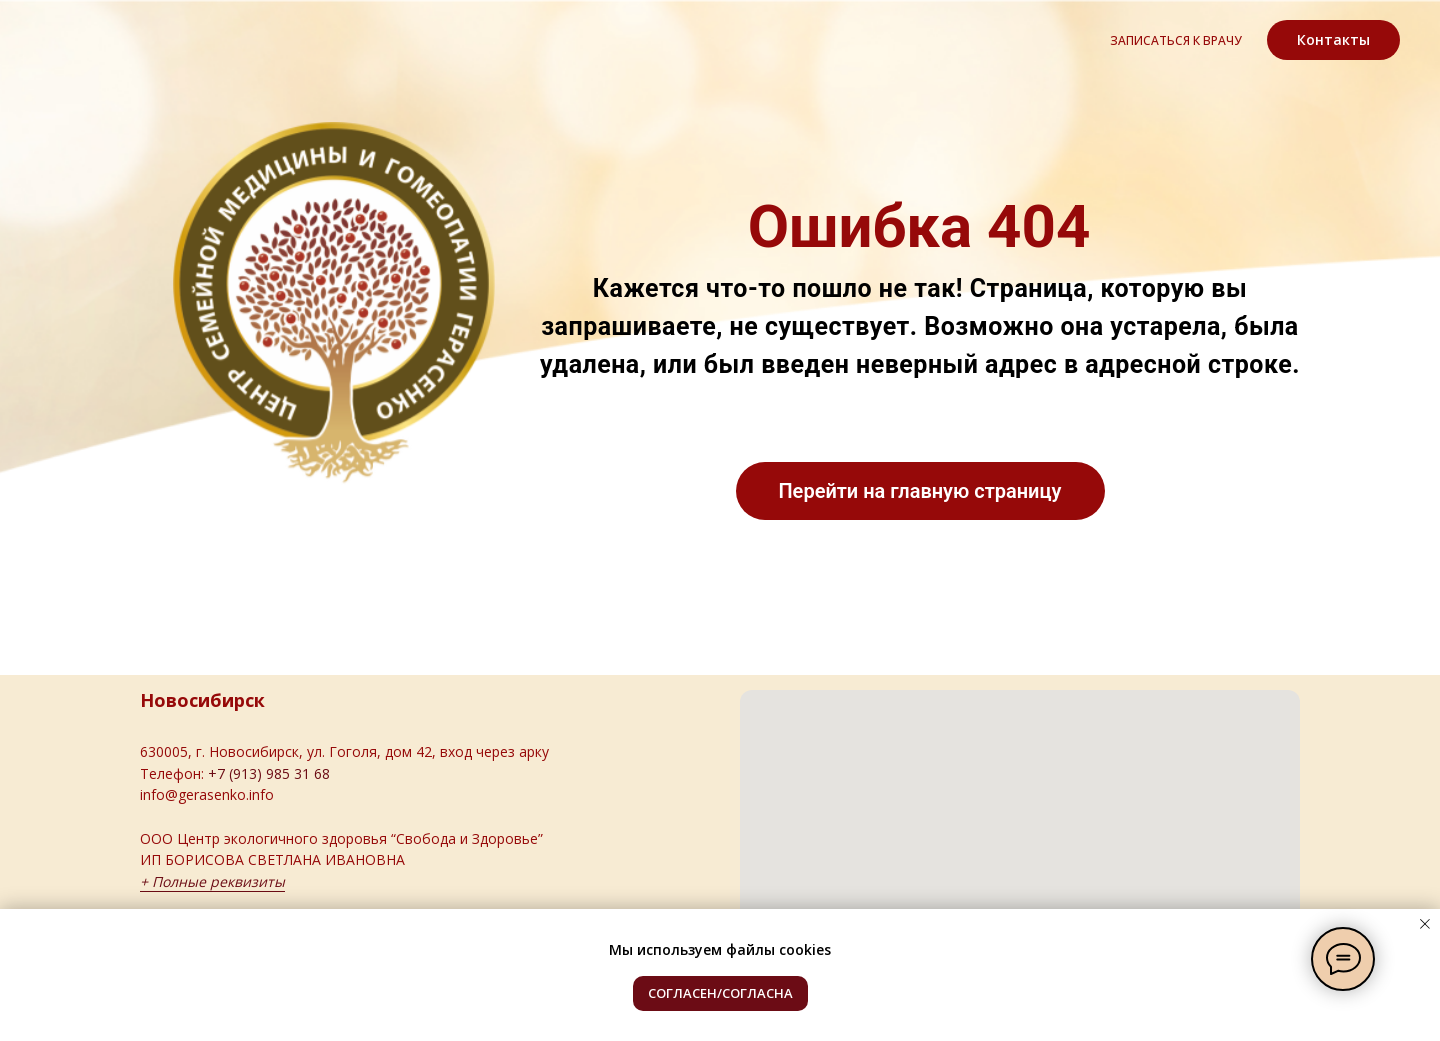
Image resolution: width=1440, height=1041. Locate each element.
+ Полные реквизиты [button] (212, 881)
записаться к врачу (1176, 40)
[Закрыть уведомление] (1425, 924)
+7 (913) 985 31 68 (269, 773)
